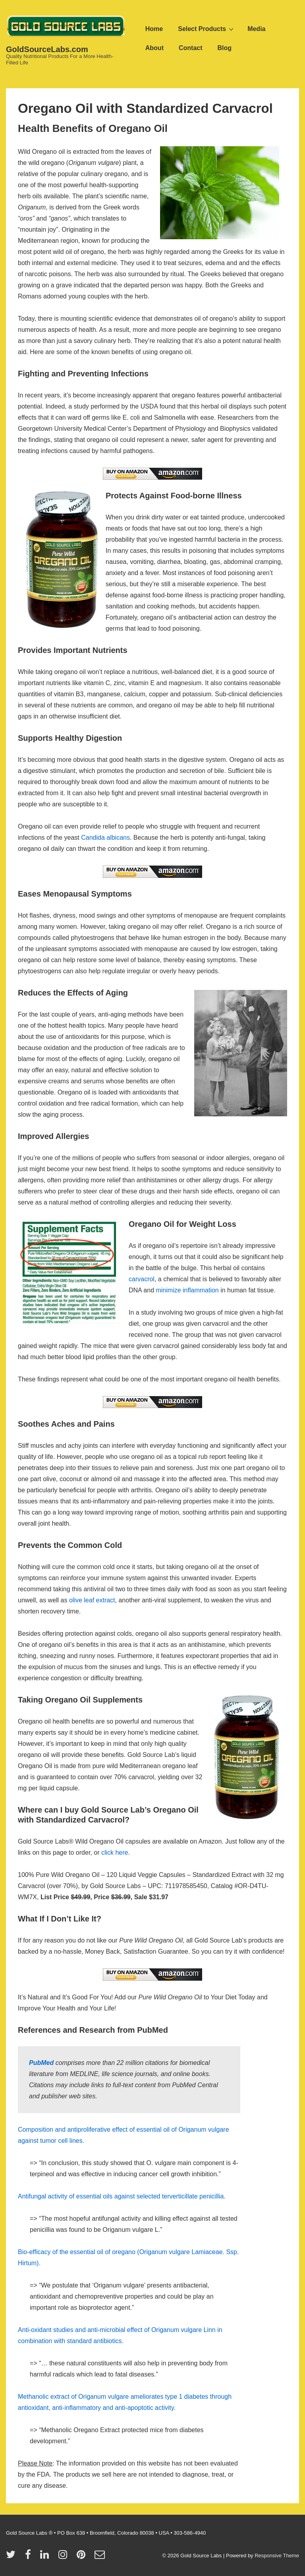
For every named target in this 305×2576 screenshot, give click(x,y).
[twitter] (12, 2557)
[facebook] (30, 2557)
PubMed (41, 2062)
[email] (101, 2557)
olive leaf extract (92, 1600)
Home (154, 28)
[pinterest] (83, 2557)
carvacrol (141, 1279)
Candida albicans (105, 837)
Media (256, 28)
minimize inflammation (187, 1290)
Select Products (207, 28)
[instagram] (64, 2557)
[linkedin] (46, 2557)
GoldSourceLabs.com (47, 49)
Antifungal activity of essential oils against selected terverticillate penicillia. (122, 2196)
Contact (191, 48)
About (154, 48)
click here (114, 1852)
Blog (225, 48)
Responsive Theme (277, 2556)
